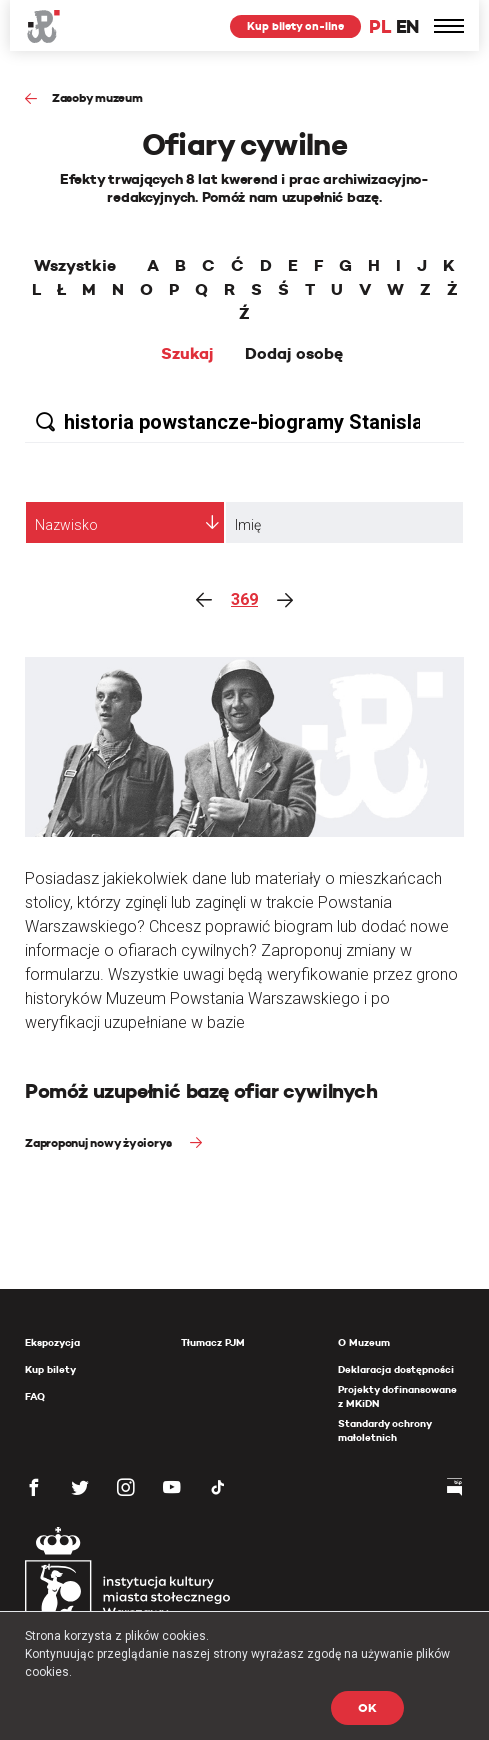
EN (407, 26)
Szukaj (187, 354)
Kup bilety (50, 1369)
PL (380, 26)
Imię (248, 525)
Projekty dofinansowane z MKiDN (397, 1396)
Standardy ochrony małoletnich (384, 1430)
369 (244, 599)
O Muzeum (364, 1342)
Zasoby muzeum (97, 97)
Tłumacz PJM (213, 1342)
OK (367, 1707)
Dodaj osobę (294, 354)
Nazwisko (66, 525)
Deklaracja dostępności (396, 1369)
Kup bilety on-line (295, 26)
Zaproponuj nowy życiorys (100, 1142)
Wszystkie (75, 266)
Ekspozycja (52, 1342)
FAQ (35, 1396)
